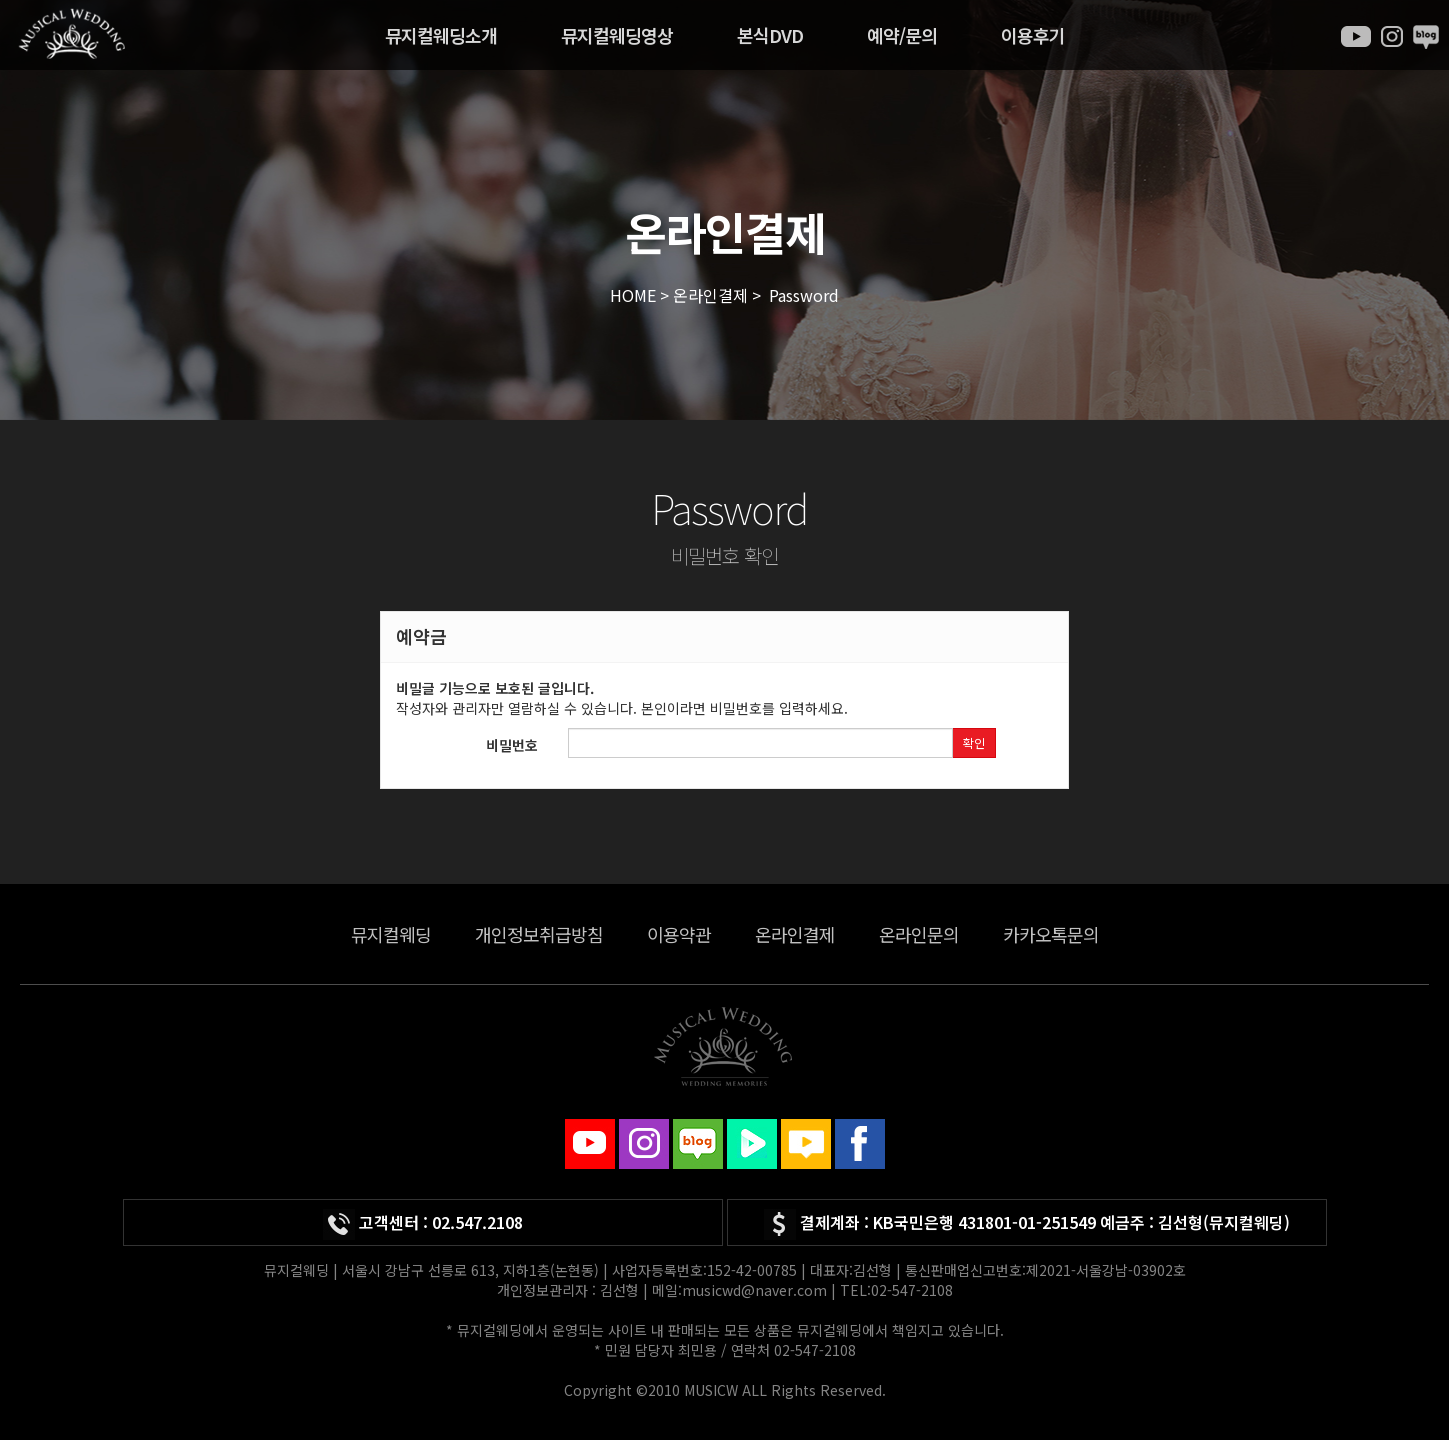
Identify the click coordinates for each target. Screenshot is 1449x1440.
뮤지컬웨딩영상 (617, 35)
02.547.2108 (477, 1222)
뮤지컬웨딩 (391, 934)
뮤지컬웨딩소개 (441, 35)
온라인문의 (919, 934)
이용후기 (1033, 35)
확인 (974, 742)
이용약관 (679, 934)
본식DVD (770, 35)
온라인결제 (795, 934)
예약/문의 (902, 35)
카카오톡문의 (1051, 934)
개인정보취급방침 (539, 934)
